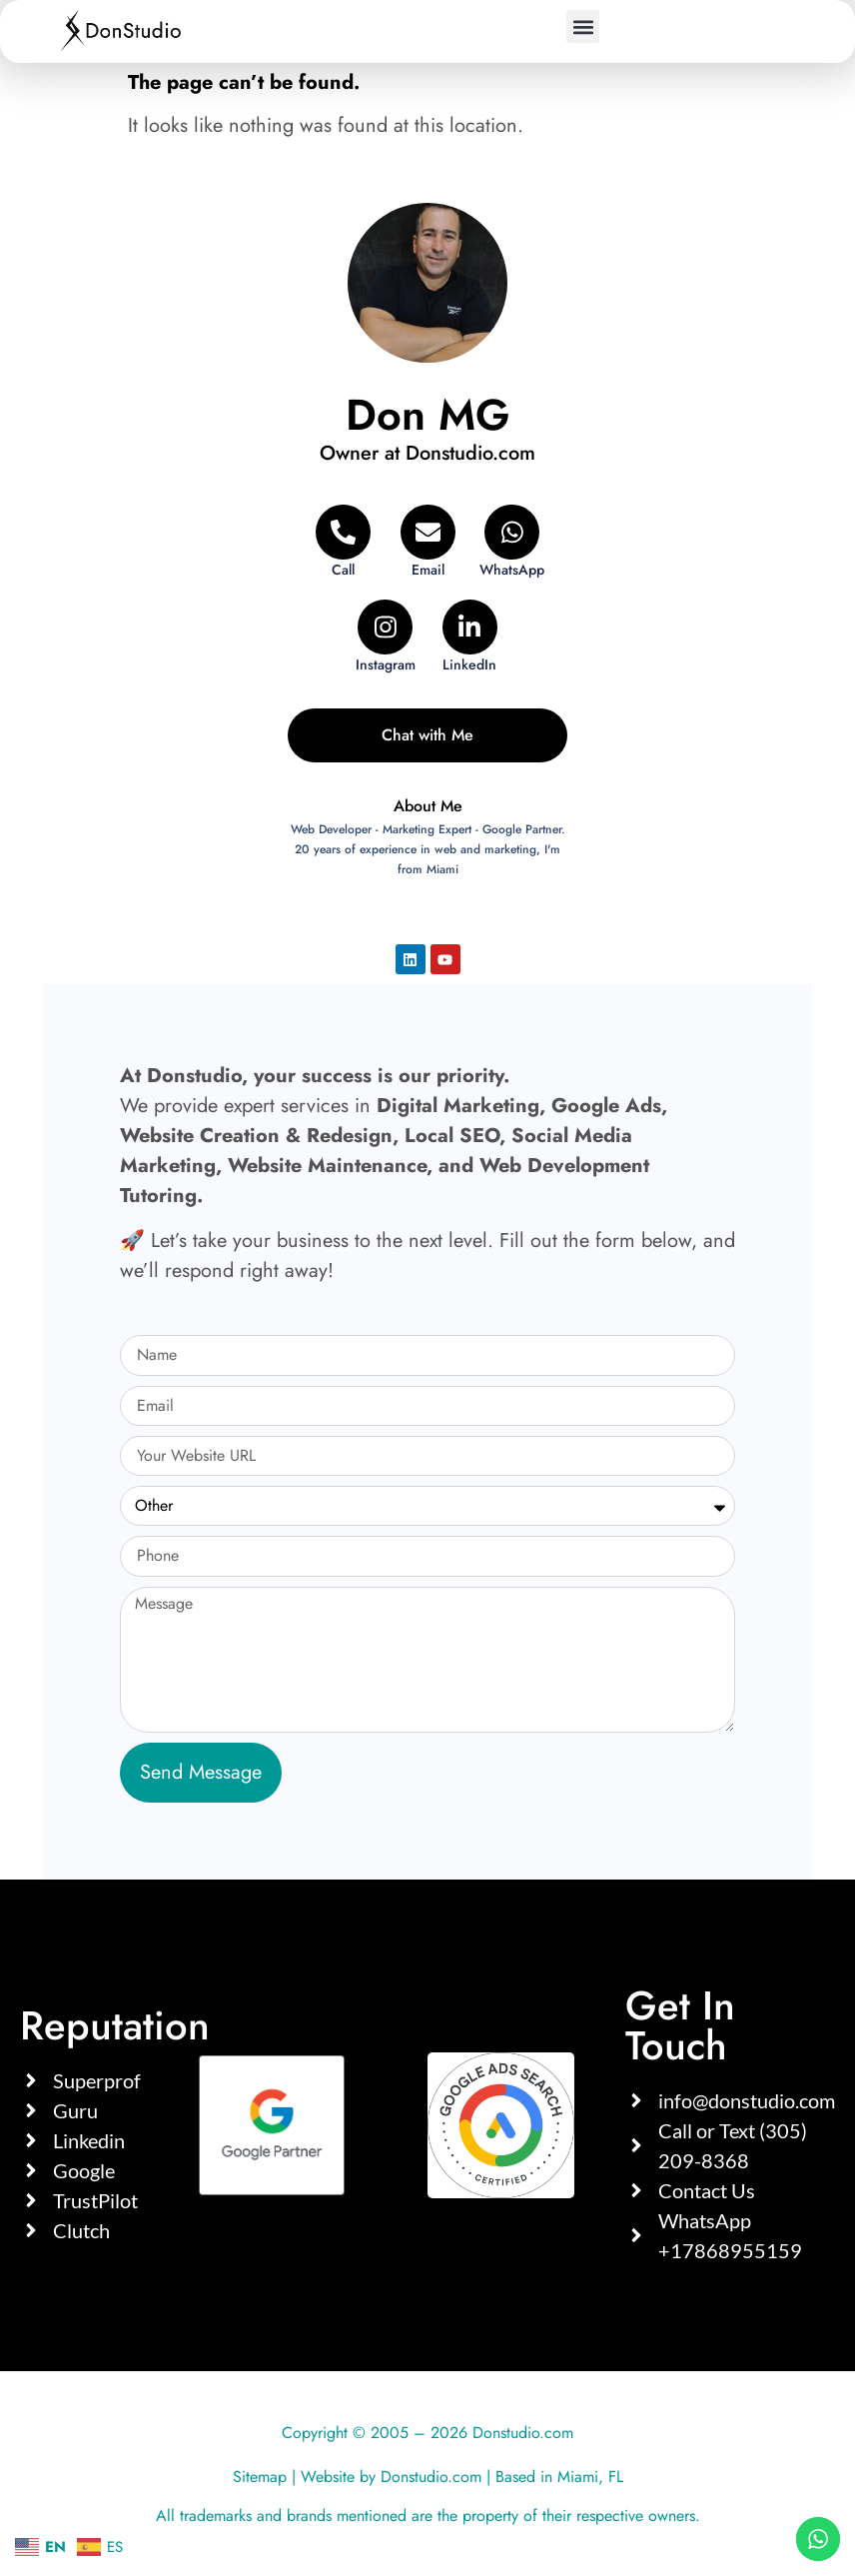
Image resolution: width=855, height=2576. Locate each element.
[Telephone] (343, 542)
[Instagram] (385, 637)
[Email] (428, 542)
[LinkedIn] (469, 637)
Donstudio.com (431, 2476)
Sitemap (260, 2476)
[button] (582, 26)
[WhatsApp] (511, 542)
